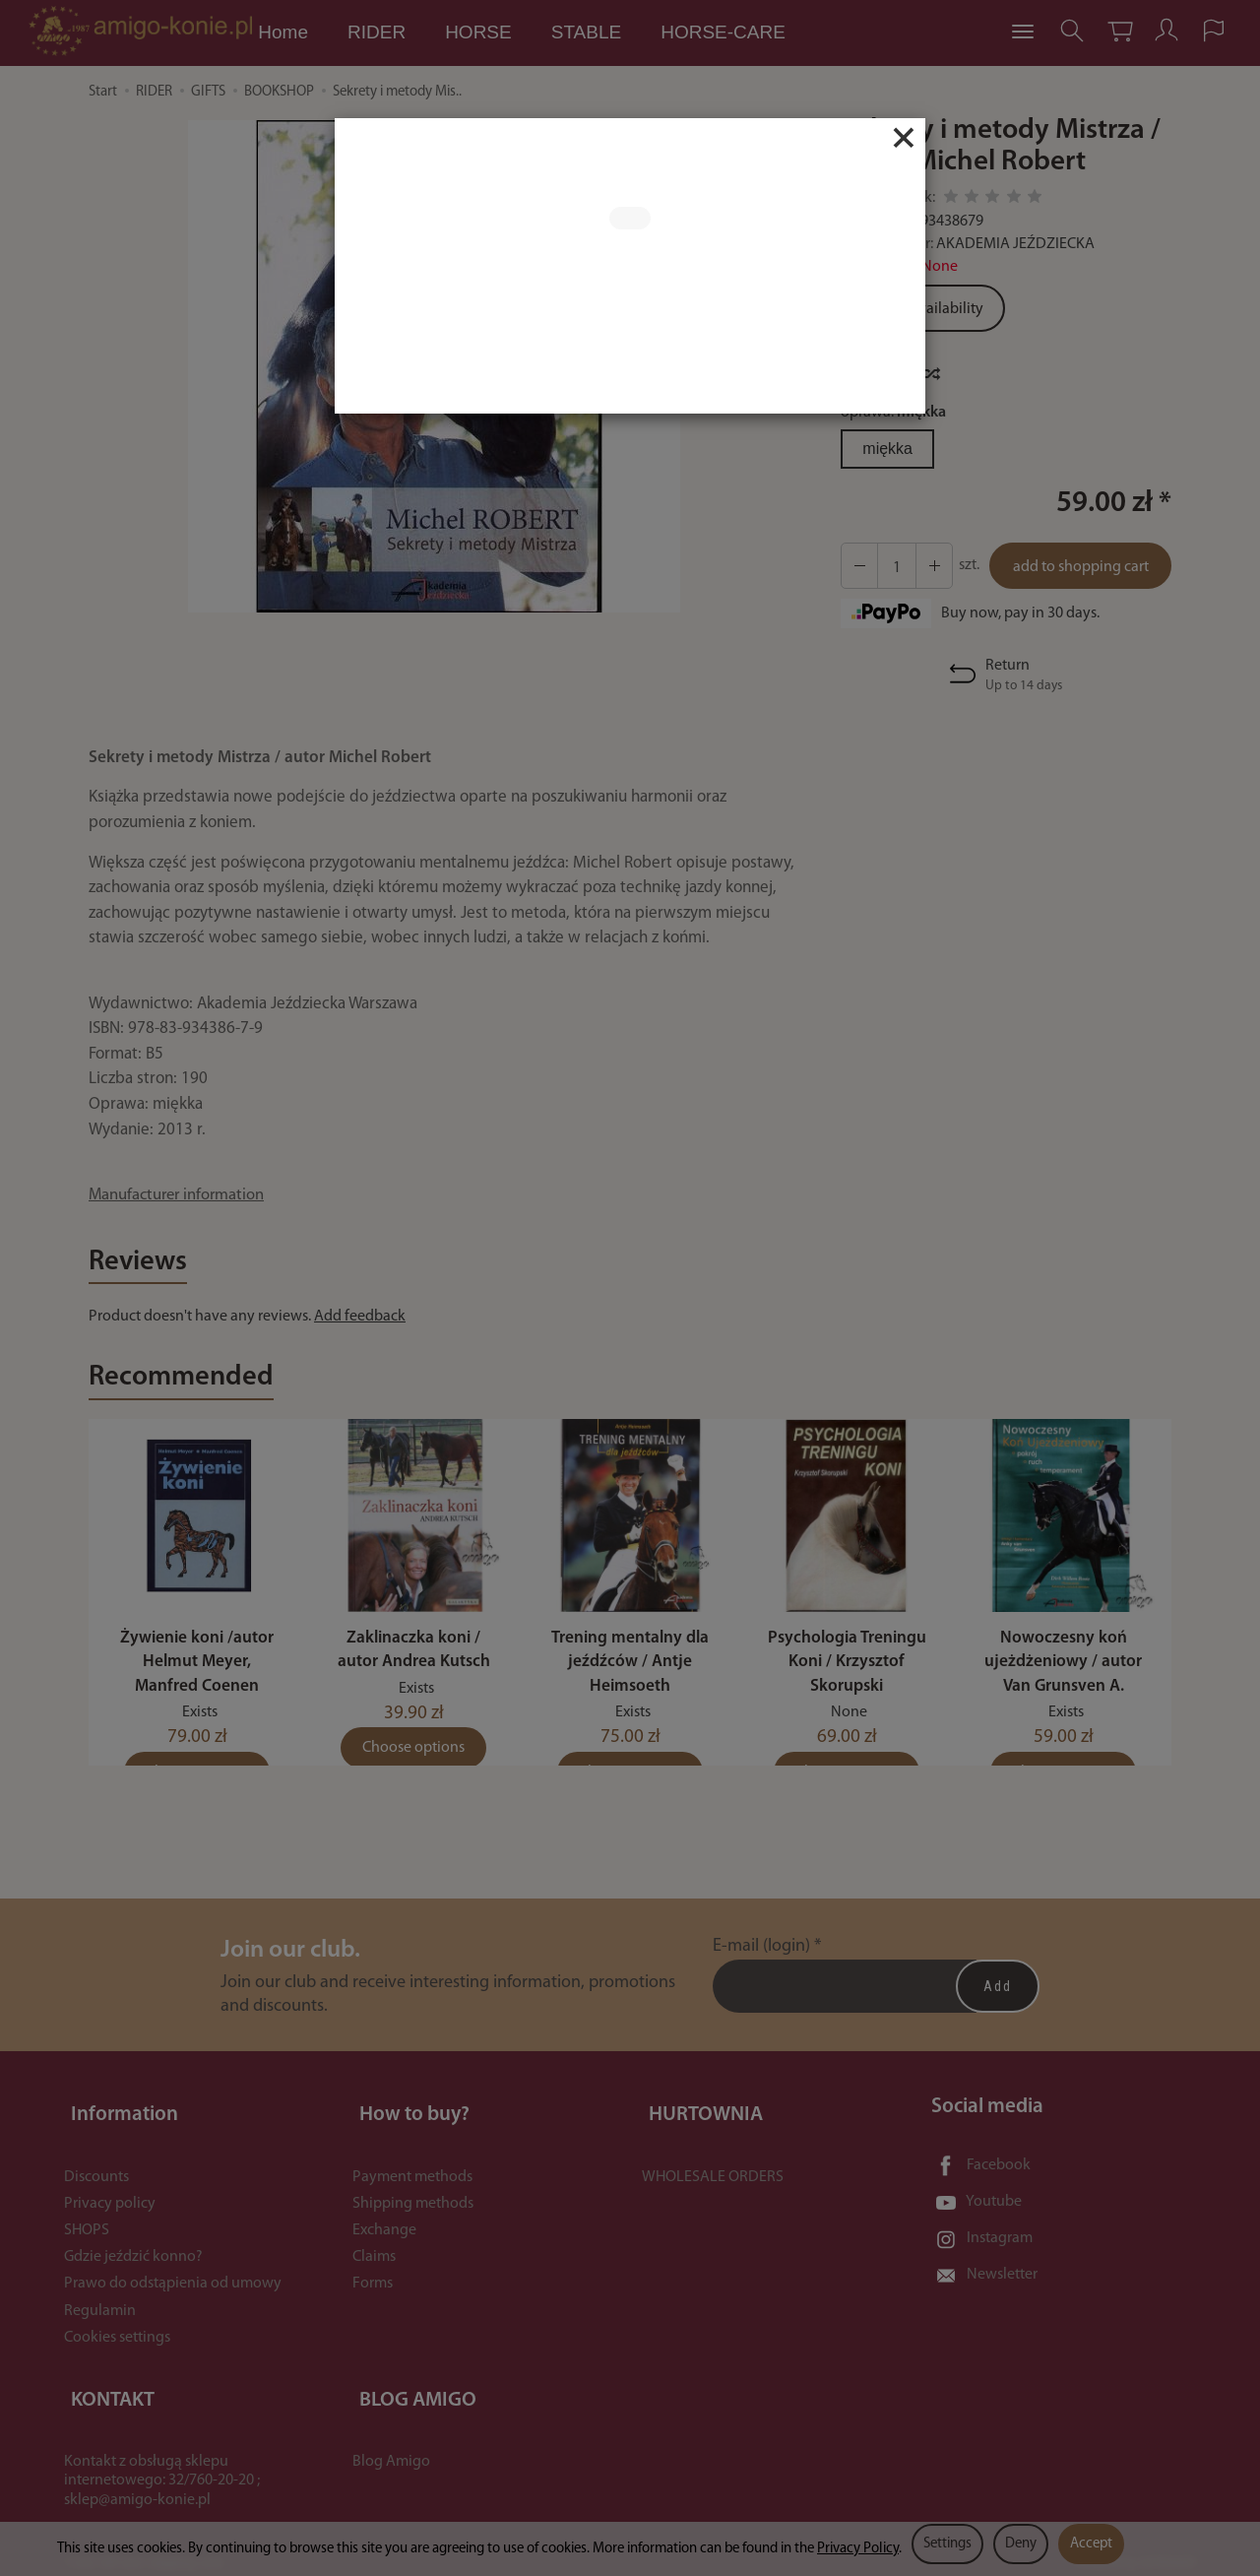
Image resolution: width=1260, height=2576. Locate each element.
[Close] (903, 138)
